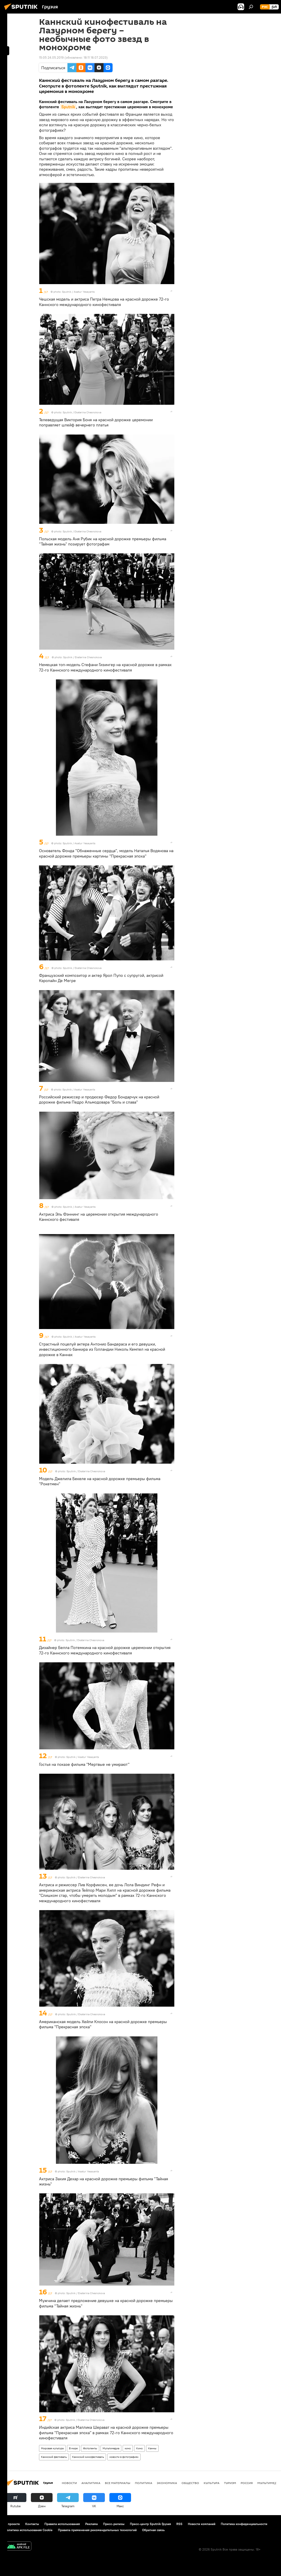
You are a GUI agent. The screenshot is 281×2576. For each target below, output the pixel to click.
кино (128, 2448)
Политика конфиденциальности (244, 2524)
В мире (73, 2448)
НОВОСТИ (69, 2483)
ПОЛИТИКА (143, 2483)
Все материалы (117, 2483)
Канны (152, 2448)
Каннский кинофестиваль (88, 2457)
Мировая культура (52, 2448)
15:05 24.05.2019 (51, 57)
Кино (139, 2448)
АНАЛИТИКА (90, 2483)
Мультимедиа (111, 2448)
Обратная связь (153, 2530)
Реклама (91, 2524)
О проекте (12, 2524)
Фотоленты (90, 2448)
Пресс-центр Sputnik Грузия (150, 2524)
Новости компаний (201, 2524)
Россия (247, 2483)
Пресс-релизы (113, 2524)
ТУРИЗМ (230, 2483)
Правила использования (62, 2524)
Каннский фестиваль (54, 2457)
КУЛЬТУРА (211, 2483)
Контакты (32, 2524)
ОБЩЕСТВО (190, 2483)
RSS (179, 2524)
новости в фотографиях (123, 2457)
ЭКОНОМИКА (167, 2483)
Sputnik (68, 106)
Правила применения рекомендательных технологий (97, 2530)
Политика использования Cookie (29, 2530)
